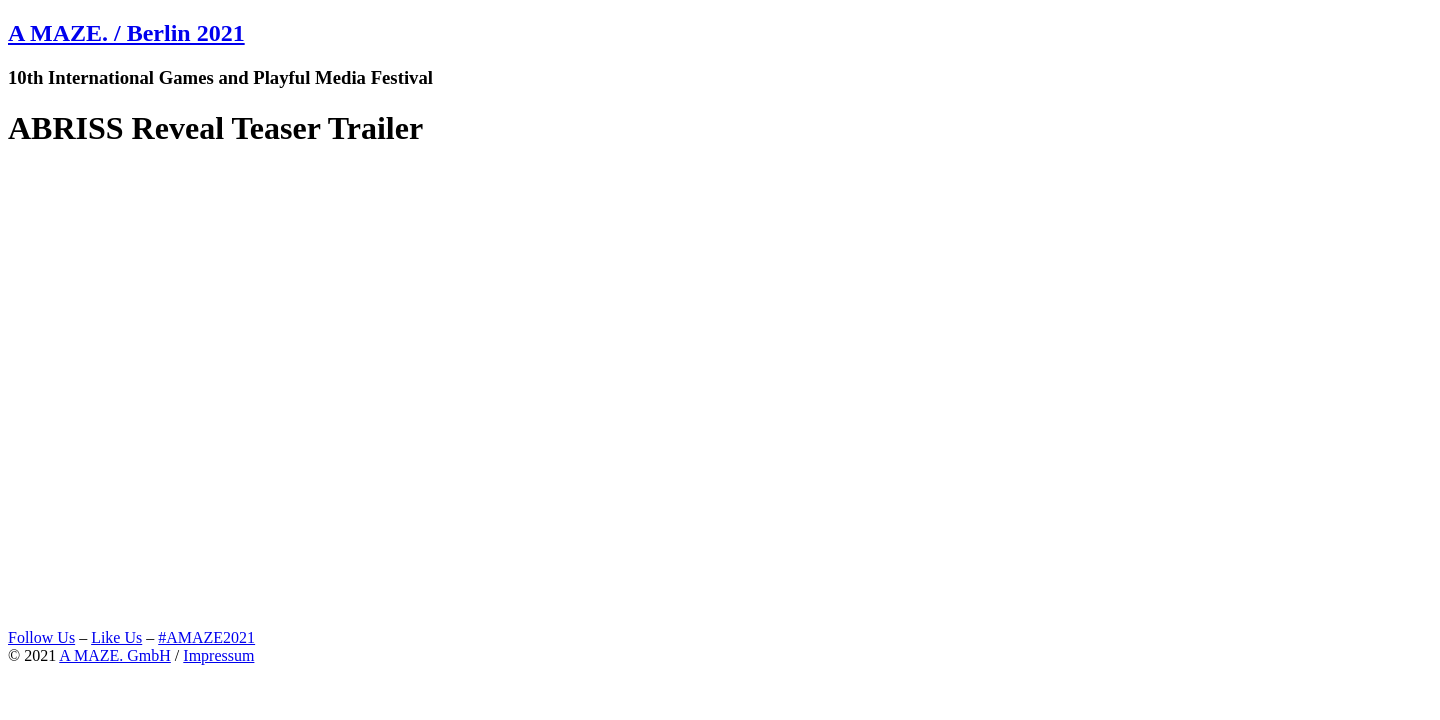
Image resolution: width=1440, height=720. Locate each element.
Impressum (218, 655)
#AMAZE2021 (206, 637)
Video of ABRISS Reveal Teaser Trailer (413, 397)
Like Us (116, 637)
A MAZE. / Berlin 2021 (126, 33)
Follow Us (41, 637)
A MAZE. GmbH (115, 655)
